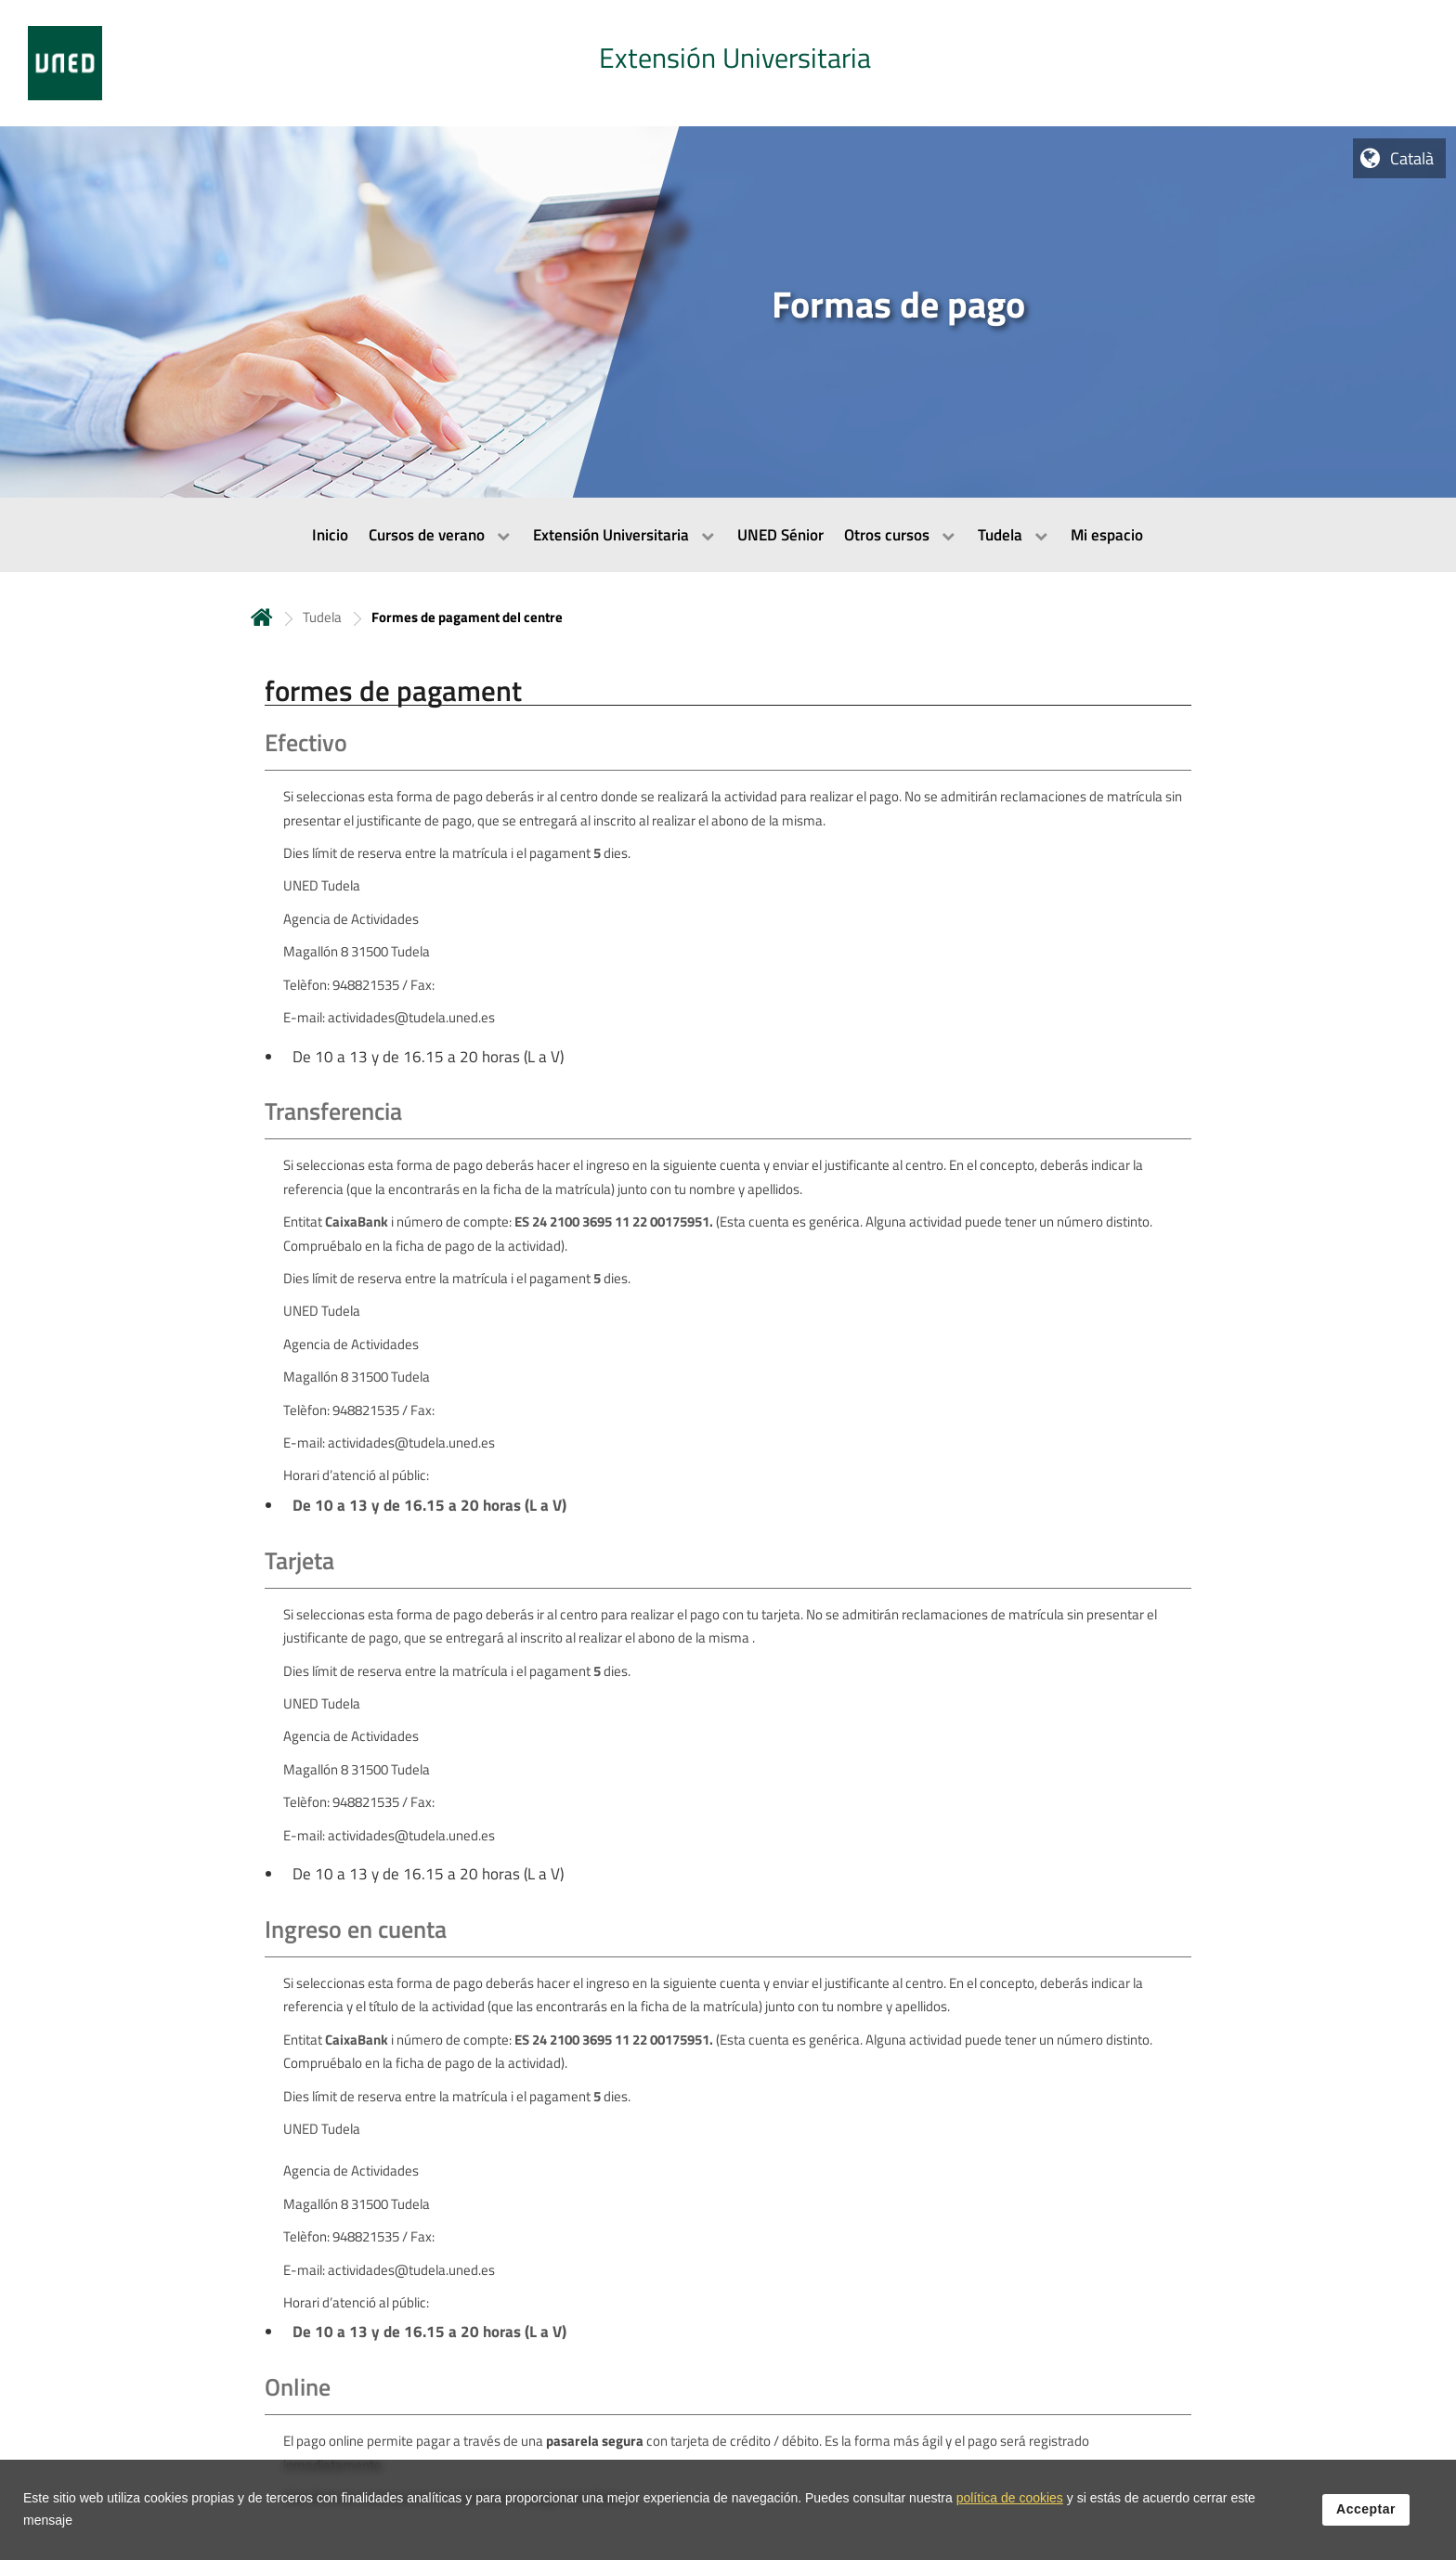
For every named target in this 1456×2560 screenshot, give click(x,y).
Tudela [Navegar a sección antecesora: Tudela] (322, 617)
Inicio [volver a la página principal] (261, 617)
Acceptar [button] (1366, 2510)
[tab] (728, 63)
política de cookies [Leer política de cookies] (1009, 2499)
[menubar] (728, 534)
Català (1412, 158)
